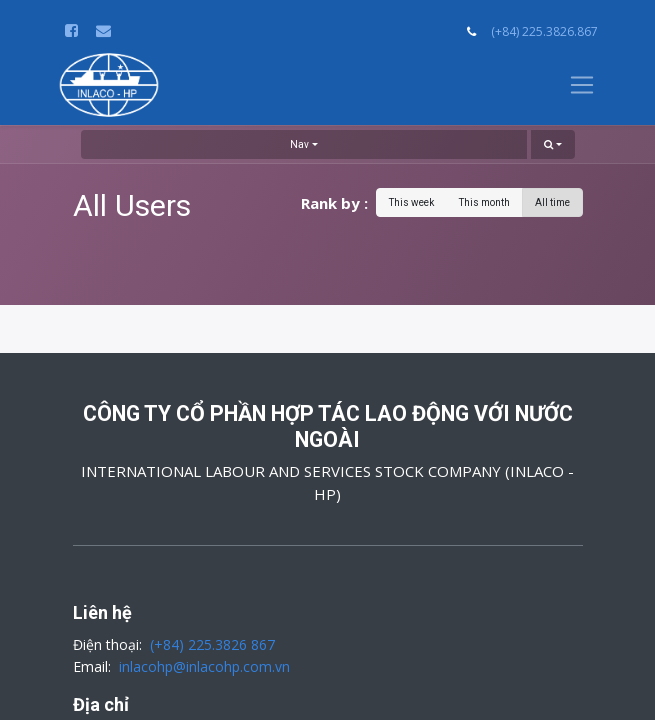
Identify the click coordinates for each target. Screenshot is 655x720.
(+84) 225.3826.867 (544, 31)
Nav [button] (299, 144)
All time (552, 202)
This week (411, 202)
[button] (553, 144)
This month (484, 202)
